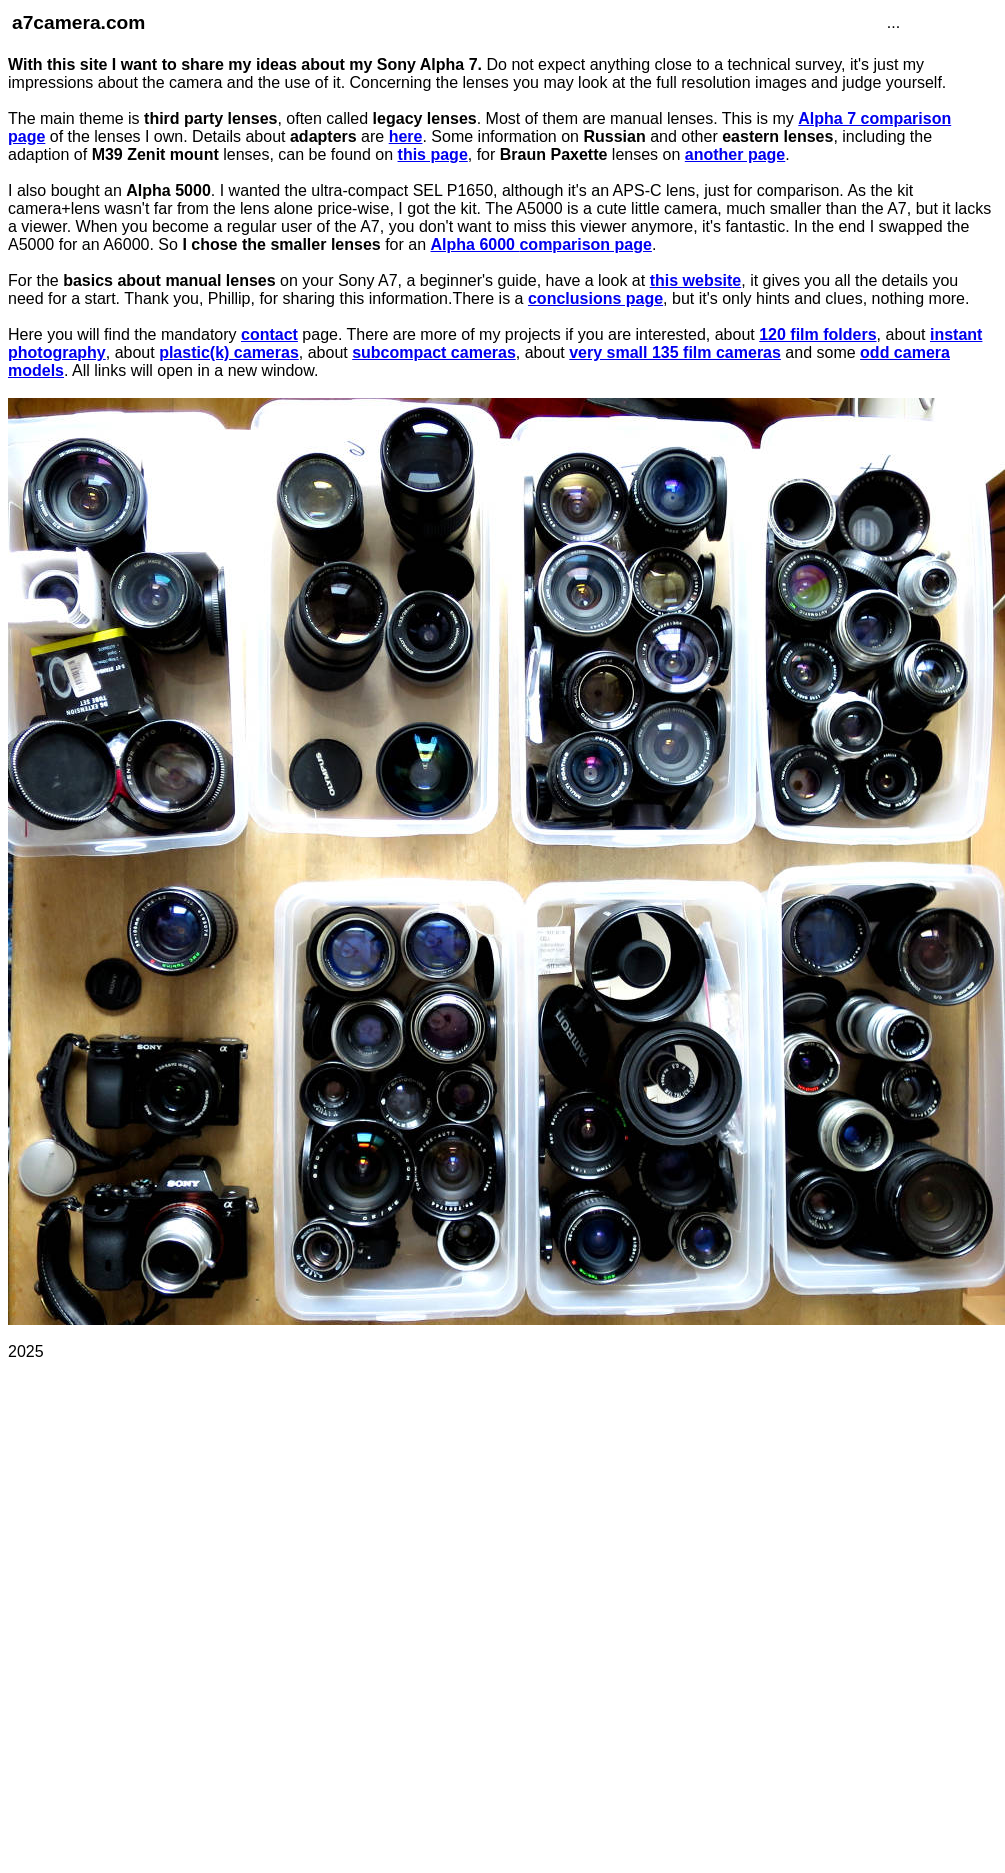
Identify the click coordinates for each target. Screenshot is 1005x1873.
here (406, 136)
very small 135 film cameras (675, 352)
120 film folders (817, 334)
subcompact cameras (434, 352)
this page (433, 154)
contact (269, 334)
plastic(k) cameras (229, 352)
